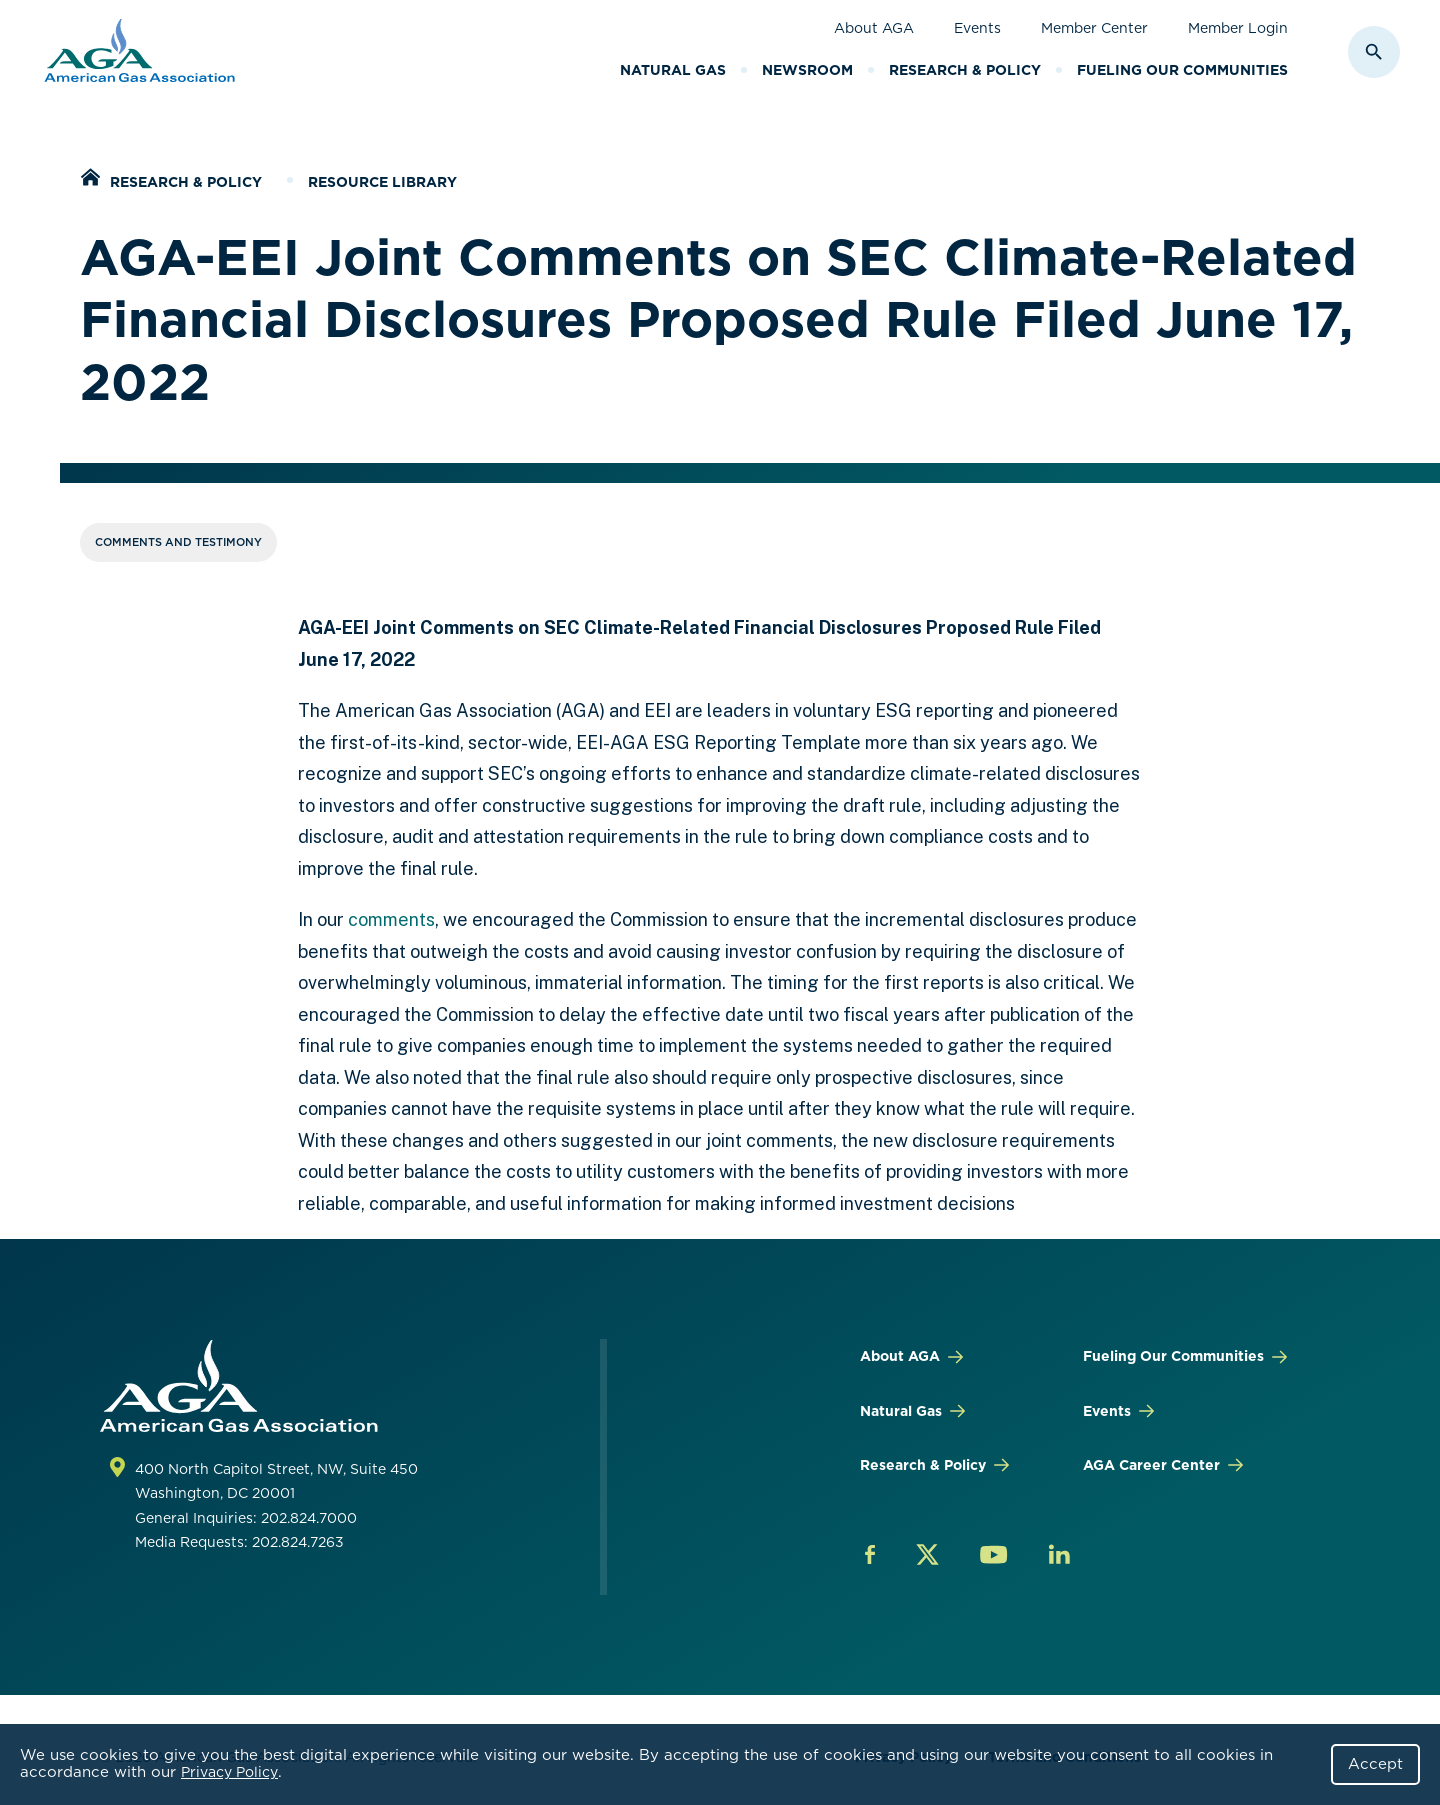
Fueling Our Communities (1182, 70)
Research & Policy (965, 70)
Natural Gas (673, 70)
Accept (1375, 1764)
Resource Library (382, 182)
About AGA (874, 28)
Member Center (1094, 28)
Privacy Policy (229, 1772)
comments (391, 919)
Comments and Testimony (178, 542)
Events (977, 28)
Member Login (1238, 28)
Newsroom (807, 70)
